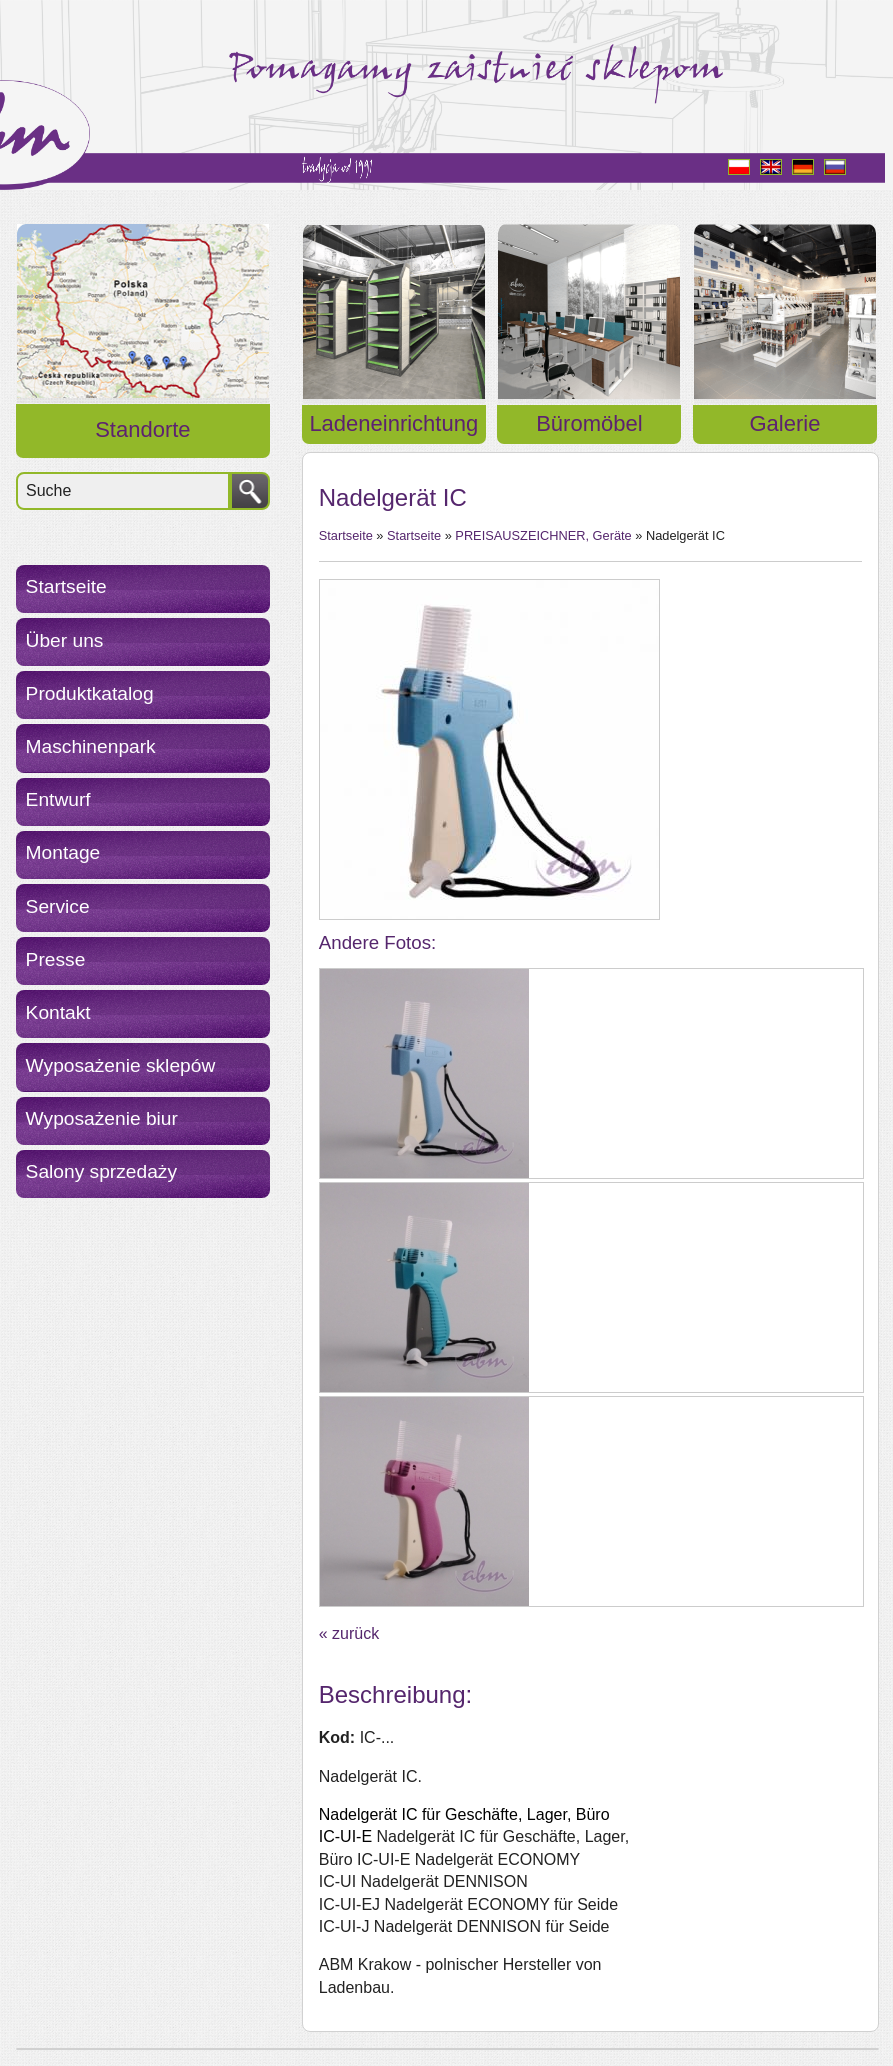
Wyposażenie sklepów (121, 1065)
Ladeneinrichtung (393, 423)
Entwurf (58, 799)
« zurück (349, 1633)
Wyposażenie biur (102, 1118)
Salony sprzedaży (101, 1171)
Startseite (66, 586)
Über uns (65, 640)
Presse (56, 959)
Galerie (784, 423)
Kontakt (58, 1012)
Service (58, 906)
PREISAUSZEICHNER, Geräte (543, 535)
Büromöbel (589, 423)
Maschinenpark (91, 746)
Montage (63, 852)
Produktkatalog (90, 693)
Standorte (142, 429)
